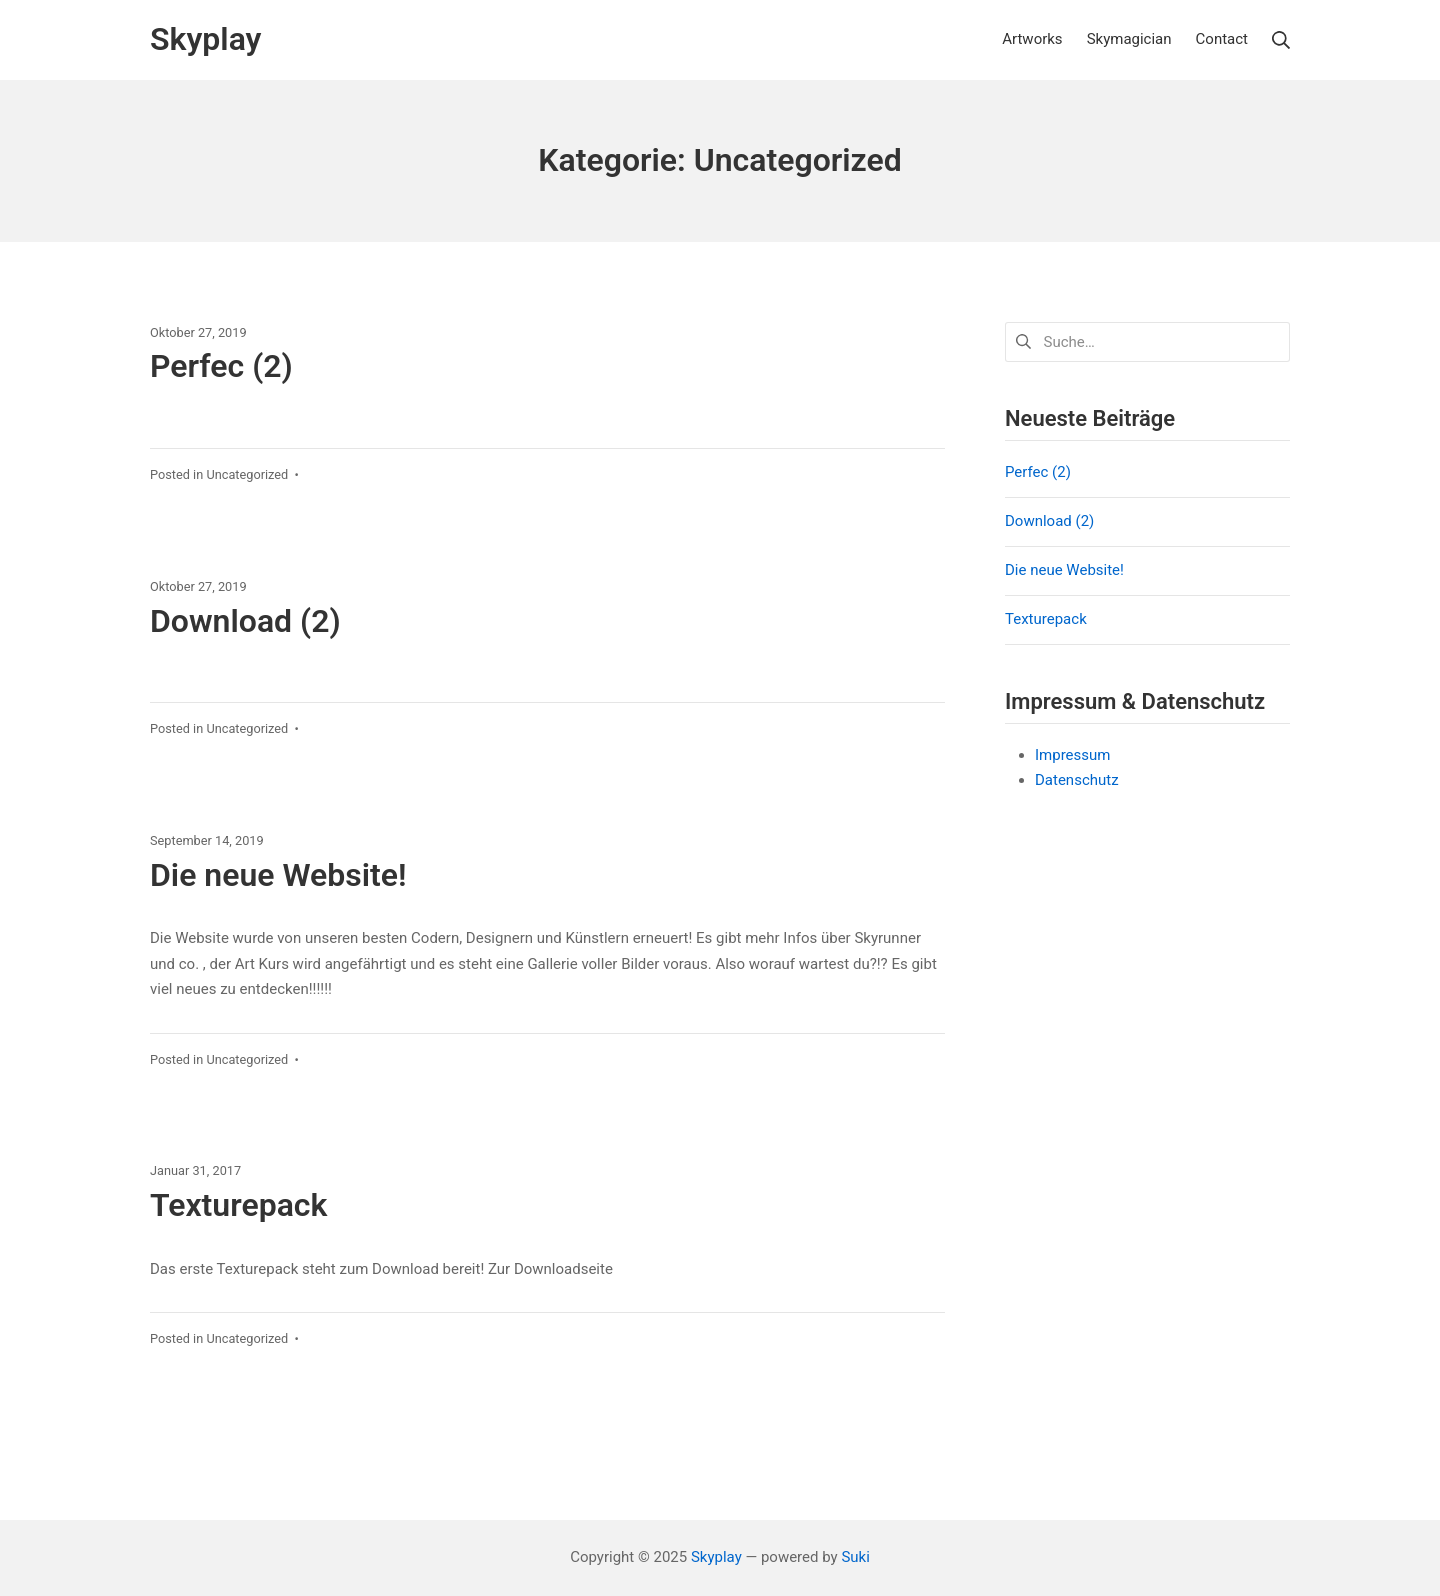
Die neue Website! (278, 875)
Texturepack (238, 1205)
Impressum (1072, 755)
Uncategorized (247, 474)
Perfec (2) (221, 366)
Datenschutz (1077, 780)
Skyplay (716, 1557)
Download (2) (245, 621)
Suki (855, 1557)
